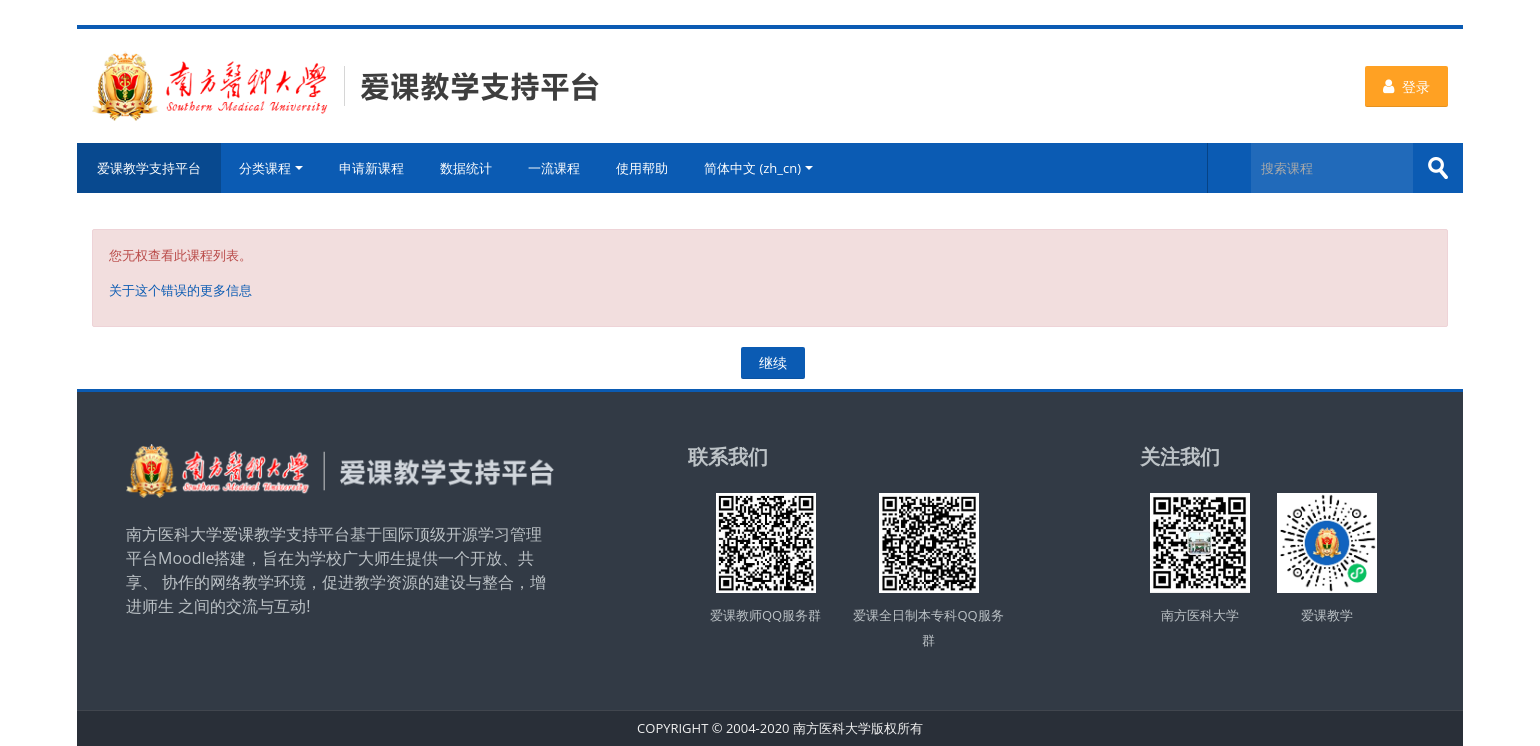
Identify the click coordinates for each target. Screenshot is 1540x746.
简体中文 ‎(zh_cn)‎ (758, 168)
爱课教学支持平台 (149, 168)
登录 (1406, 86)
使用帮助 (642, 168)
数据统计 (466, 168)
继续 (773, 362)
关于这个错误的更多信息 (180, 290)
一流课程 (554, 168)
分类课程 (271, 168)
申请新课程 (371, 168)
